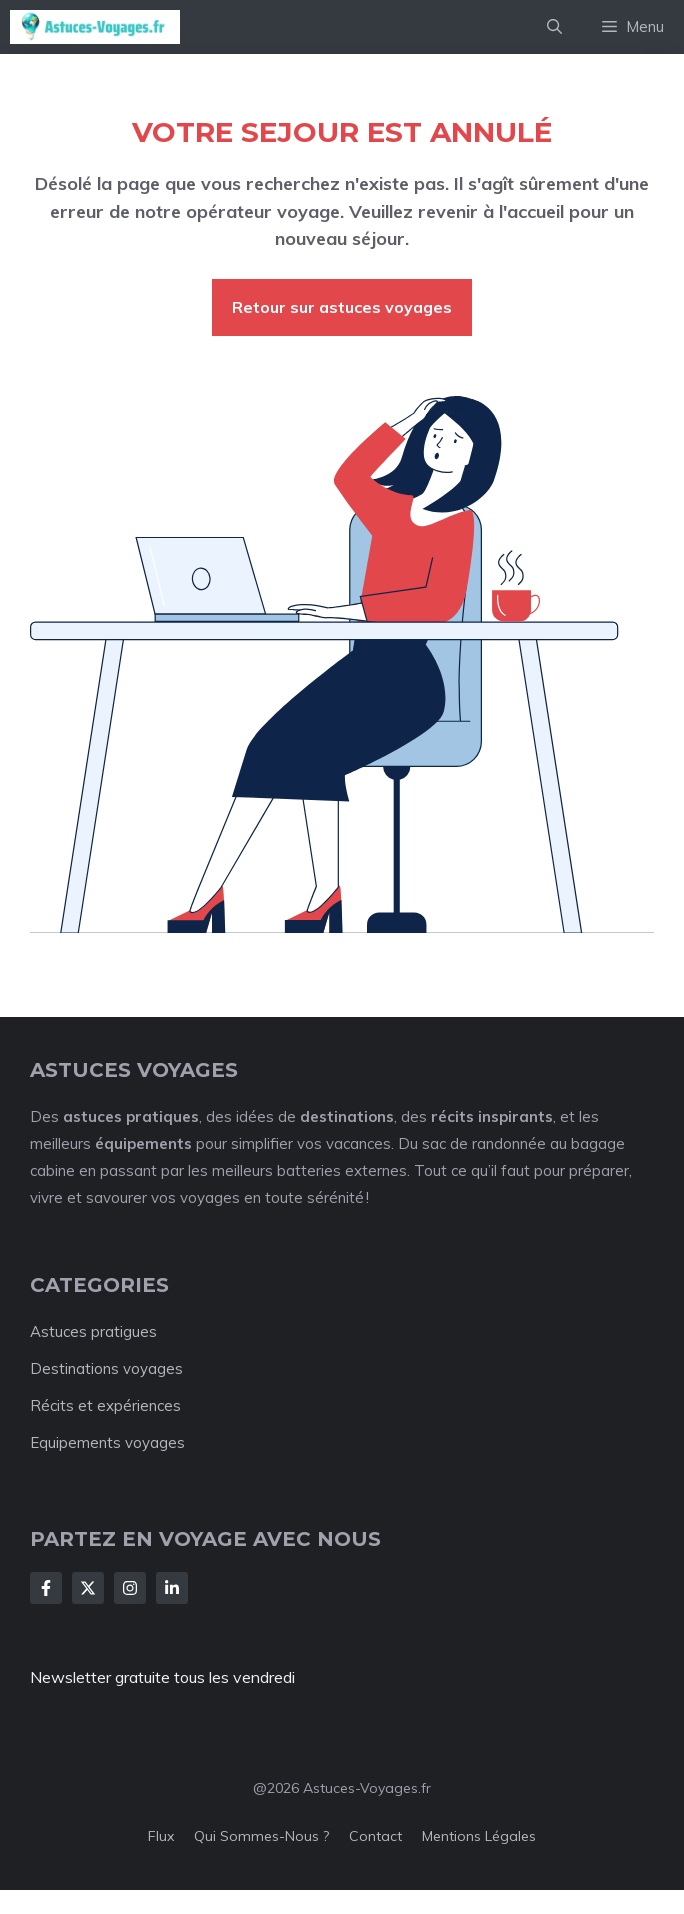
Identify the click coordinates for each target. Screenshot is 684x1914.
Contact (375, 1836)
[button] (554, 27)
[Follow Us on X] (88, 1588)
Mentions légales (479, 1836)
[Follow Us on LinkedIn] (172, 1588)
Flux (161, 1836)
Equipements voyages (107, 1442)
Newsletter (70, 1677)
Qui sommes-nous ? (261, 1836)
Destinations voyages (106, 1368)
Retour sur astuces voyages (342, 307)
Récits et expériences (105, 1405)
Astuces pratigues (93, 1331)
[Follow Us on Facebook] (46, 1588)
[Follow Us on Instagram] (130, 1588)
